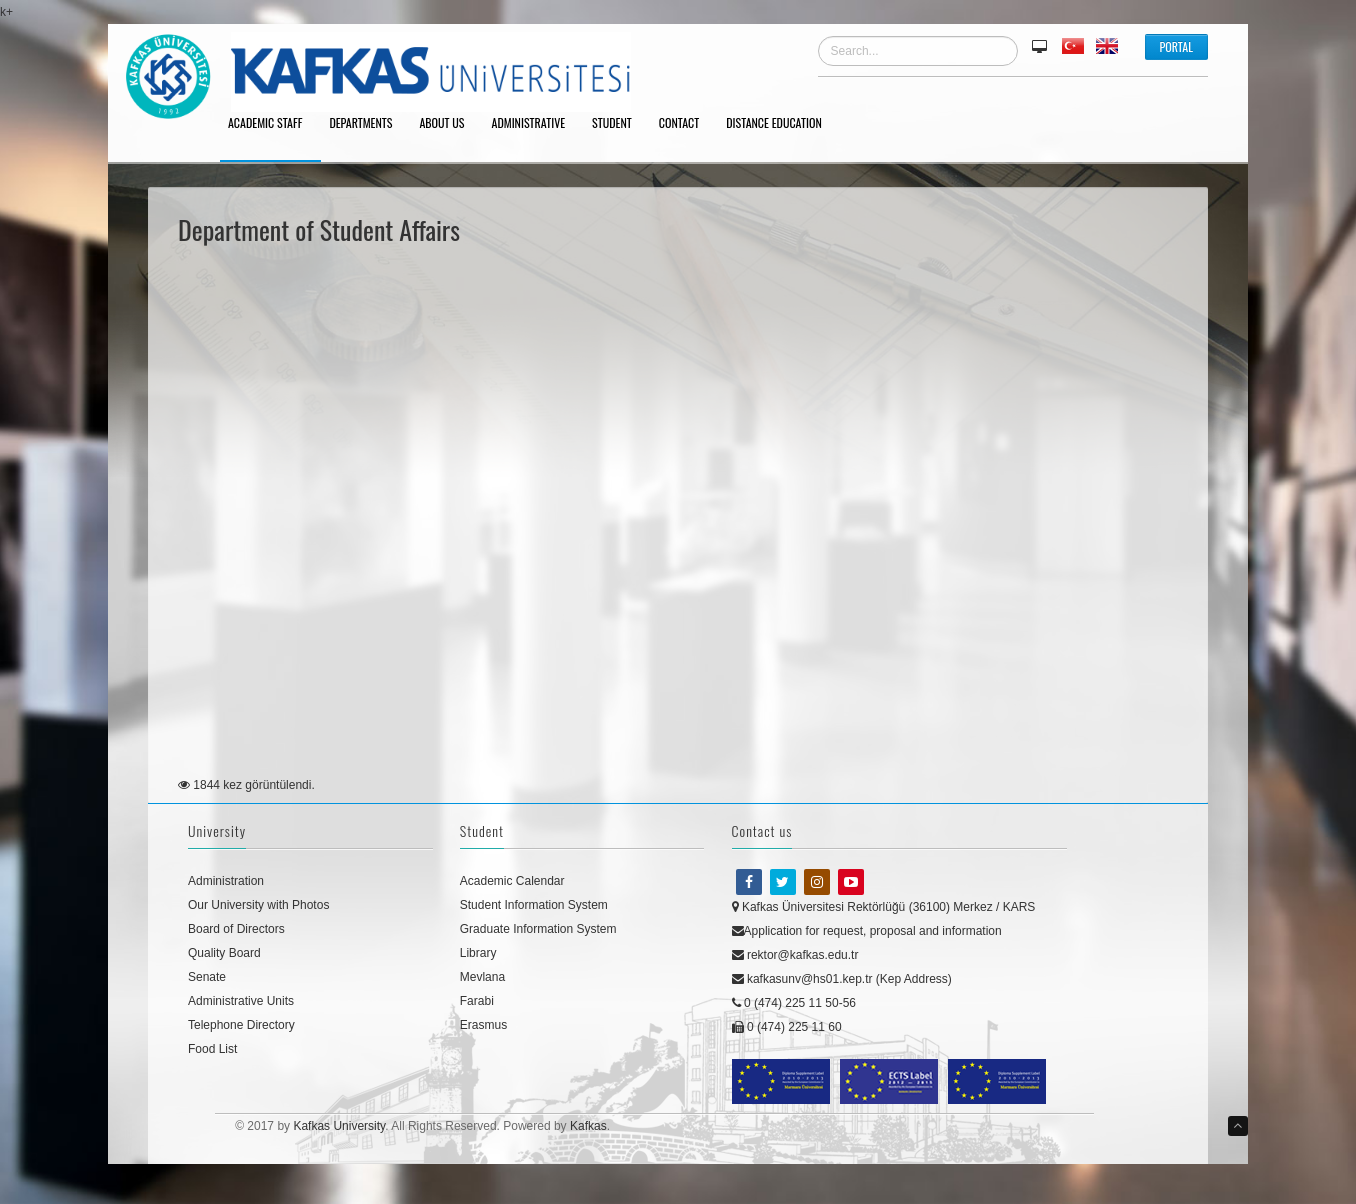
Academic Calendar (512, 881)
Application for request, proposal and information (867, 931)
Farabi (477, 1001)
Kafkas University (339, 1126)
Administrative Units (241, 1001)
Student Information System (534, 905)
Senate (207, 977)
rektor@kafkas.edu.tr (795, 955)
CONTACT (686, 124)
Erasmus (483, 1025)
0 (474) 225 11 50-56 (794, 1003)
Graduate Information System (538, 929)
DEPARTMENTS (367, 124)
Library (478, 953)
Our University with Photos (258, 905)
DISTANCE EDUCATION (781, 124)
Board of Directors (236, 929)
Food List (212, 1049)
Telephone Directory (241, 1025)
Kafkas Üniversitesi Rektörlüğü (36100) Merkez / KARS (884, 907)
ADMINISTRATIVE (536, 124)
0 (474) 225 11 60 (787, 1027)
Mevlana (482, 977)
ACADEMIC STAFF (272, 124)
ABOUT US (448, 124)
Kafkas (588, 1126)
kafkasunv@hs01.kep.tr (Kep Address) (842, 979)
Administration (226, 881)
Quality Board (224, 953)
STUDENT (619, 124)
